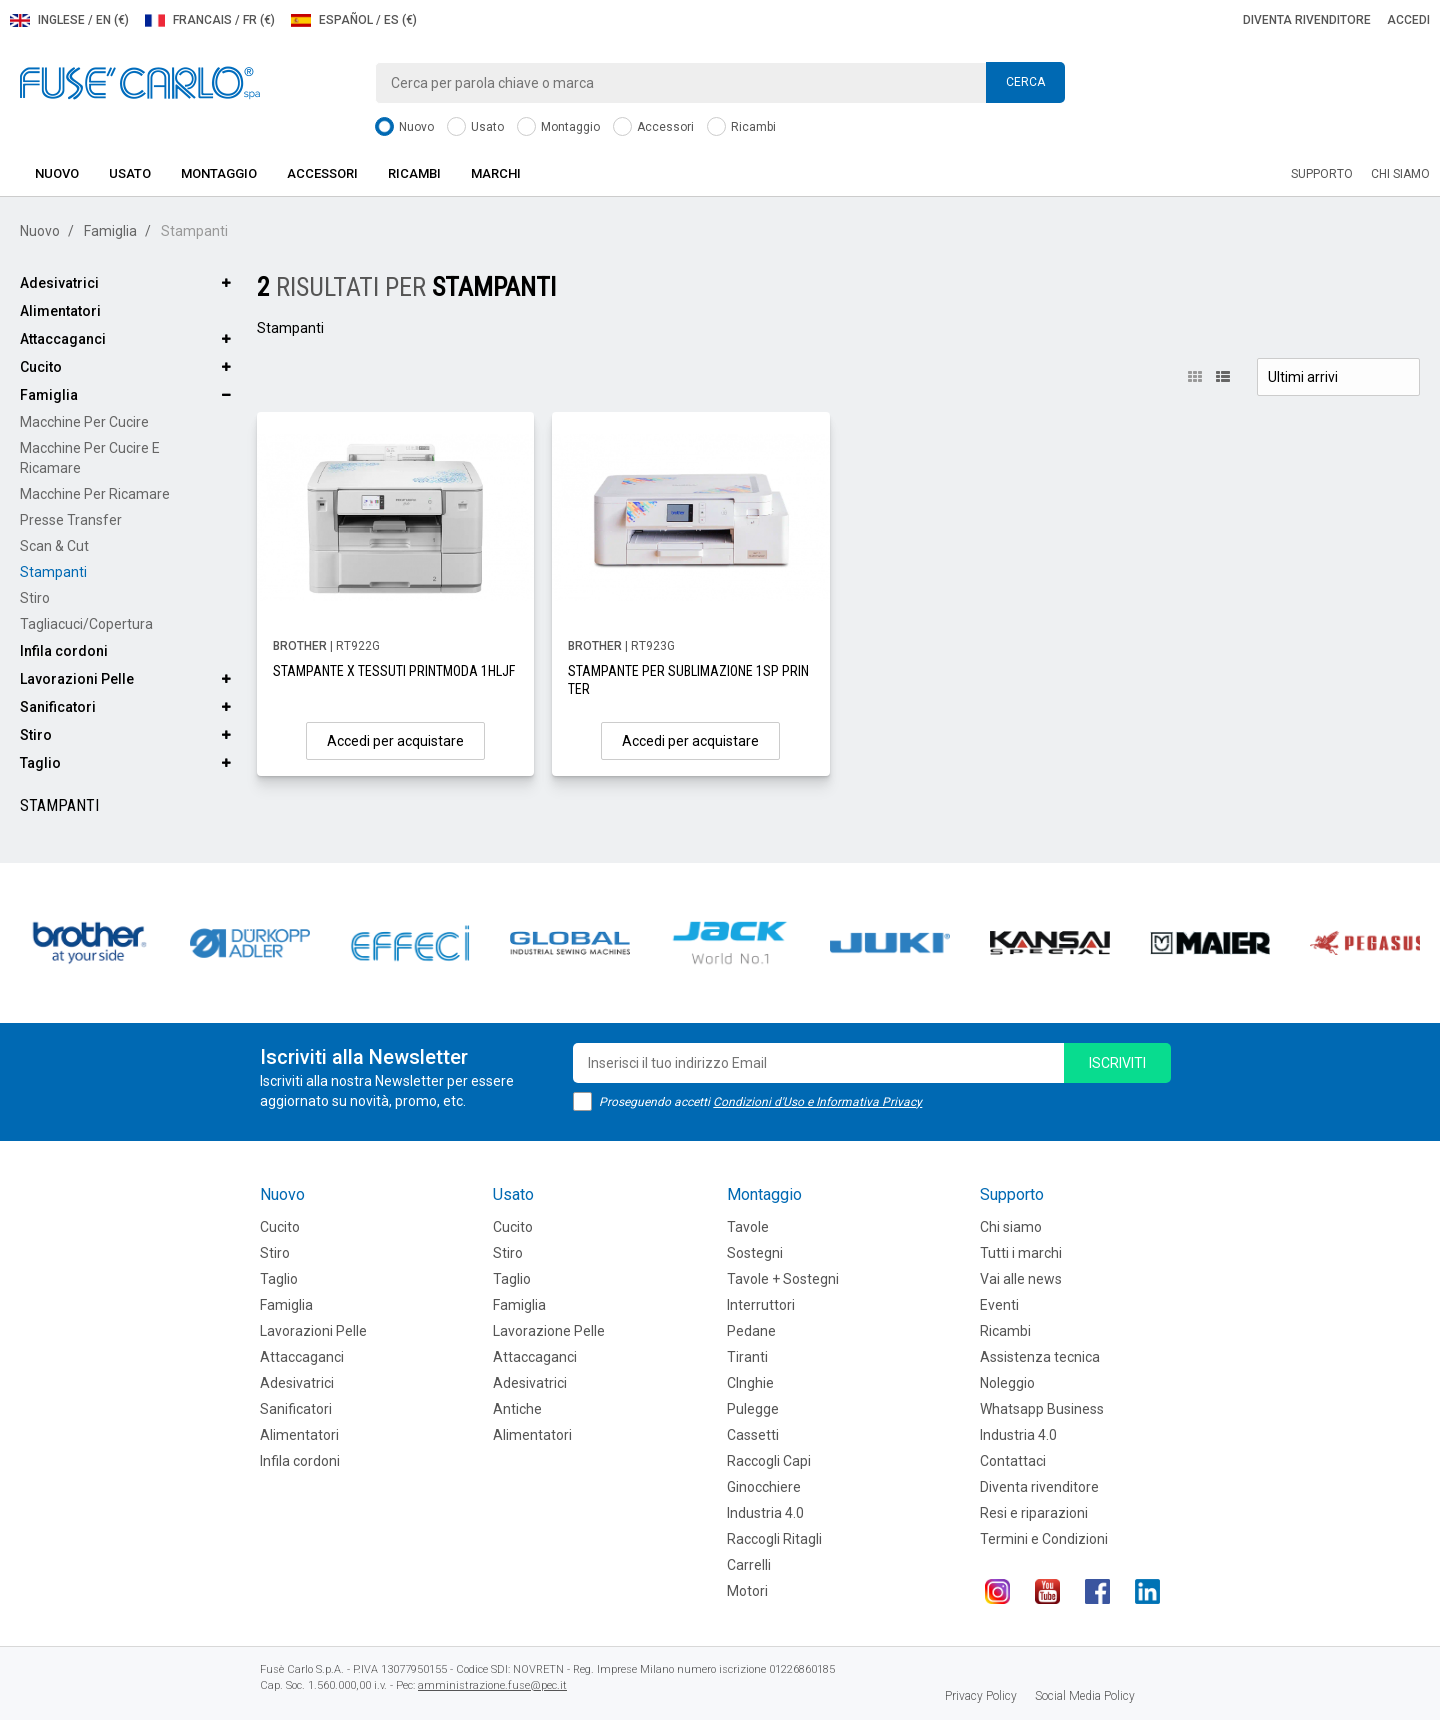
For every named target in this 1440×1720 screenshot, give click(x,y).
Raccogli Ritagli (774, 1539)
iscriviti (1117, 1063)
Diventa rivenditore (1307, 20)
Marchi (496, 173)
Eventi (999, 1305)
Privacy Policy (981, 1696)
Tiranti (747, 1357)
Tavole (748, 1227)
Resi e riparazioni (1034, 1513)
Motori (747, 1591)
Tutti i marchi (1021, 1253)
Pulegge (753, 1409)
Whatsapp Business (1042, 1409)
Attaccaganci (63, 339)
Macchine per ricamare (95, 494)
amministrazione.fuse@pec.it (492, 1685)
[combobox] (720, 83)
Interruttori (761, 1305)
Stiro (35, 598)
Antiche (517, 1409)
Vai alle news (1021, 1279)
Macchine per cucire (84, 422)
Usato (475, 127)
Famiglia (110, 231)
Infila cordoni (64, 651)
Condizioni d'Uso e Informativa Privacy (817, 1102)
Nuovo (404, 127)
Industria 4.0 (765, 1513)
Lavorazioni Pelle (77, 679)
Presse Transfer (71, 520)
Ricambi (741, 127)
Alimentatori (60, 311)
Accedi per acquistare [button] (395, 741)
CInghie (750, 1383)
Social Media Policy (1085, 1696)
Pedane (751, 1331)
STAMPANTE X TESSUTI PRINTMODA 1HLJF (394, 671)
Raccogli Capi (769, 1461)
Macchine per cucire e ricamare (90, 458)
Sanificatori (58, 707)
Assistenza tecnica (1040, 1357)
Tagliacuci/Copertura (86, 624)
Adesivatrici (59, 283)
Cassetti (753, 1435)
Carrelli (749, 1565)
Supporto (1322, 174)
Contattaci (1013, 1461)
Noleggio (1007, 1383)
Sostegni (755, 1253)
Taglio (40, 763)
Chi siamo (1400, 174)
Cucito (41, 367)
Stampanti (53, 572)
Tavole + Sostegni (783, 1279)
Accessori (653, 127)
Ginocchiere (764, 1487)
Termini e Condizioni (1044, 1539)
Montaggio (558, 127)
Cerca (1025, 82)
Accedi (1408, 20)
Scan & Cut (54, 546)
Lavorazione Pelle (549, 1331)
